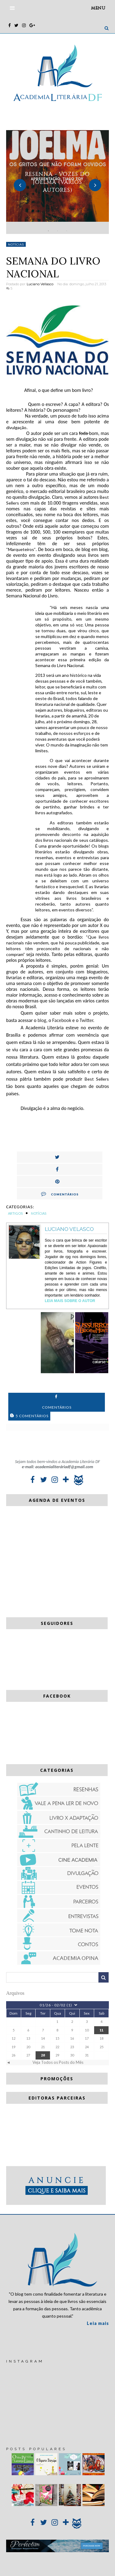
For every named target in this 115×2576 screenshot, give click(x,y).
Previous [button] (20, 185)
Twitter (86, 1020)
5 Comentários (29, 1416)
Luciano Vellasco (40, 284)
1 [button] (48, 231)
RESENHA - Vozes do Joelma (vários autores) (57, 182)
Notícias (16, 244)
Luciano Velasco (69, 1229)
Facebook (61, 1020)
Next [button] (95, 185)
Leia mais (98, 2323)
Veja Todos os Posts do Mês (58, 2062)
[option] (57, 182)
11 (101, 2030)
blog (41, 1020)
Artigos (15, 1213)
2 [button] (58, 231)
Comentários (60, 1193)
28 (43, 2055)
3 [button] (67, 231)
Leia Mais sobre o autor (70, 1301)
